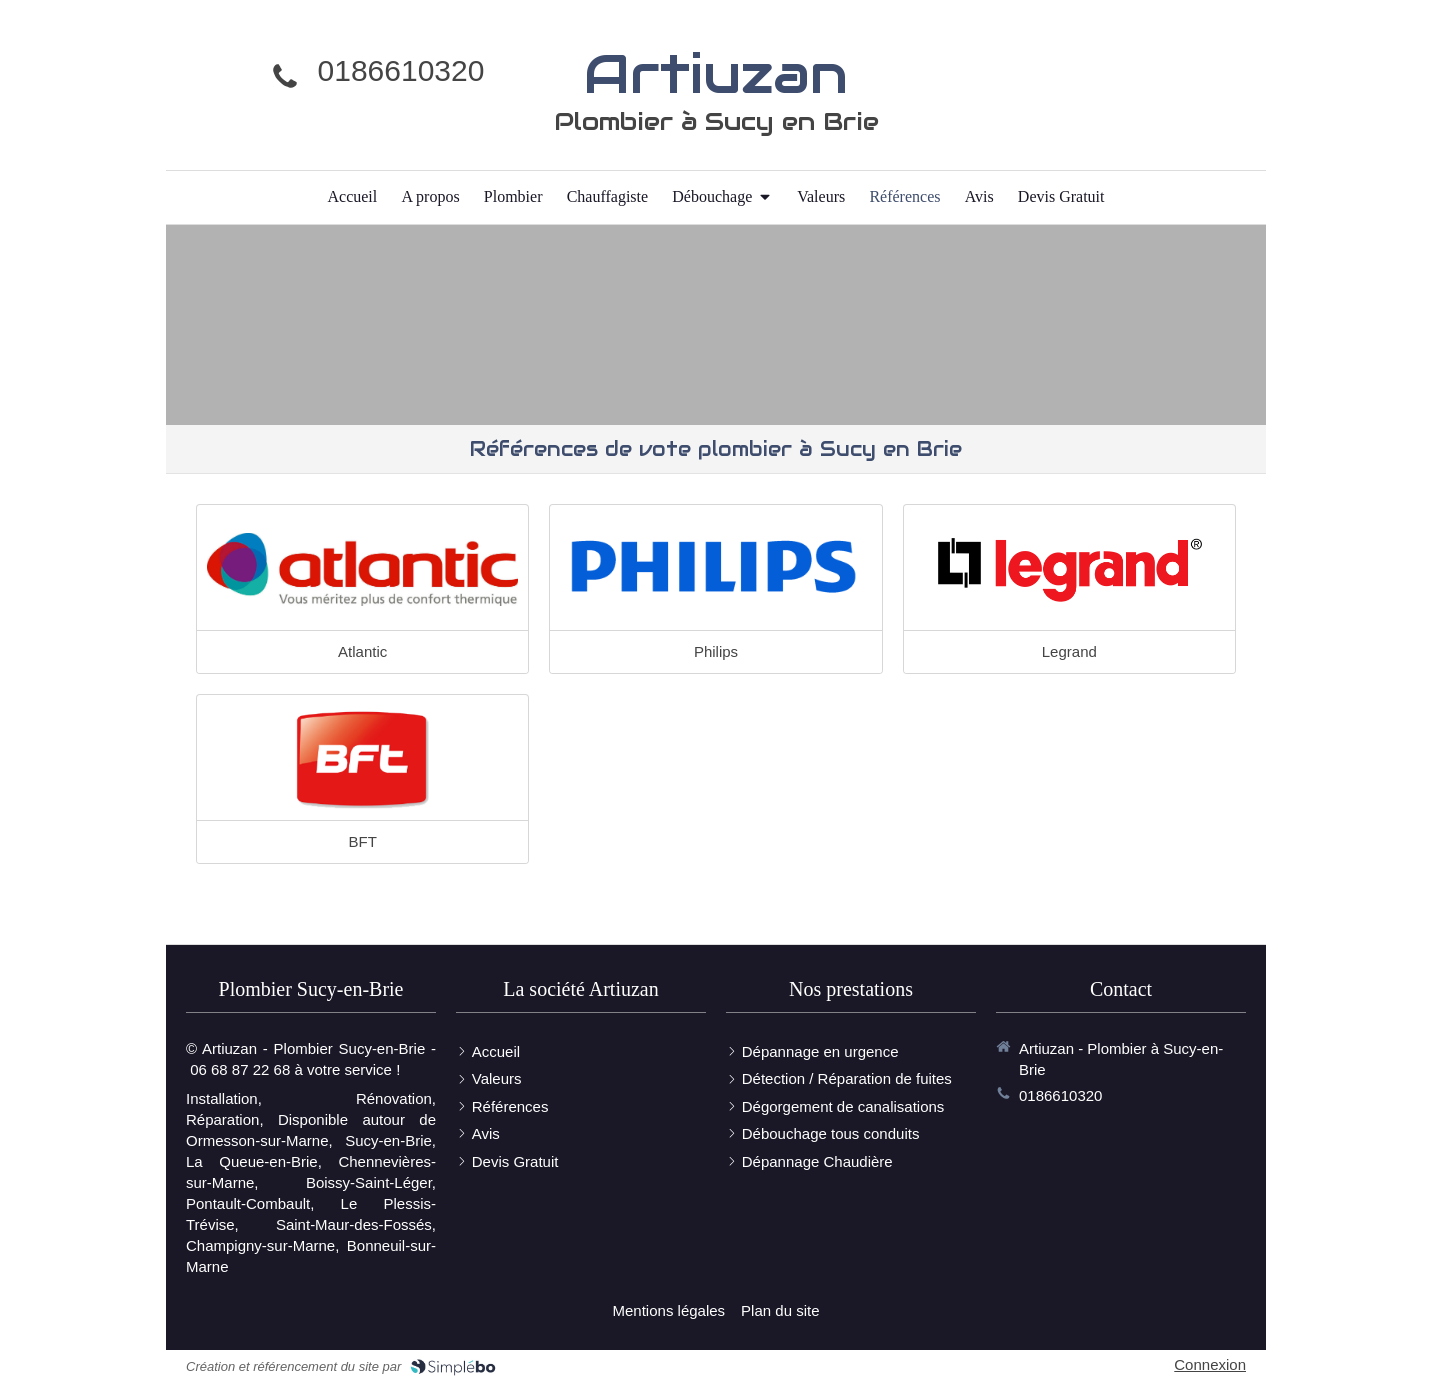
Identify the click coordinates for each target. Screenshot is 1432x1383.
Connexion (1210, 1364)
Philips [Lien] (716, 651)
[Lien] (362, 570)
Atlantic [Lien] (362, 651)
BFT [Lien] (362, 841)
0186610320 (401, 70)
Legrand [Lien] (1069, 651)
